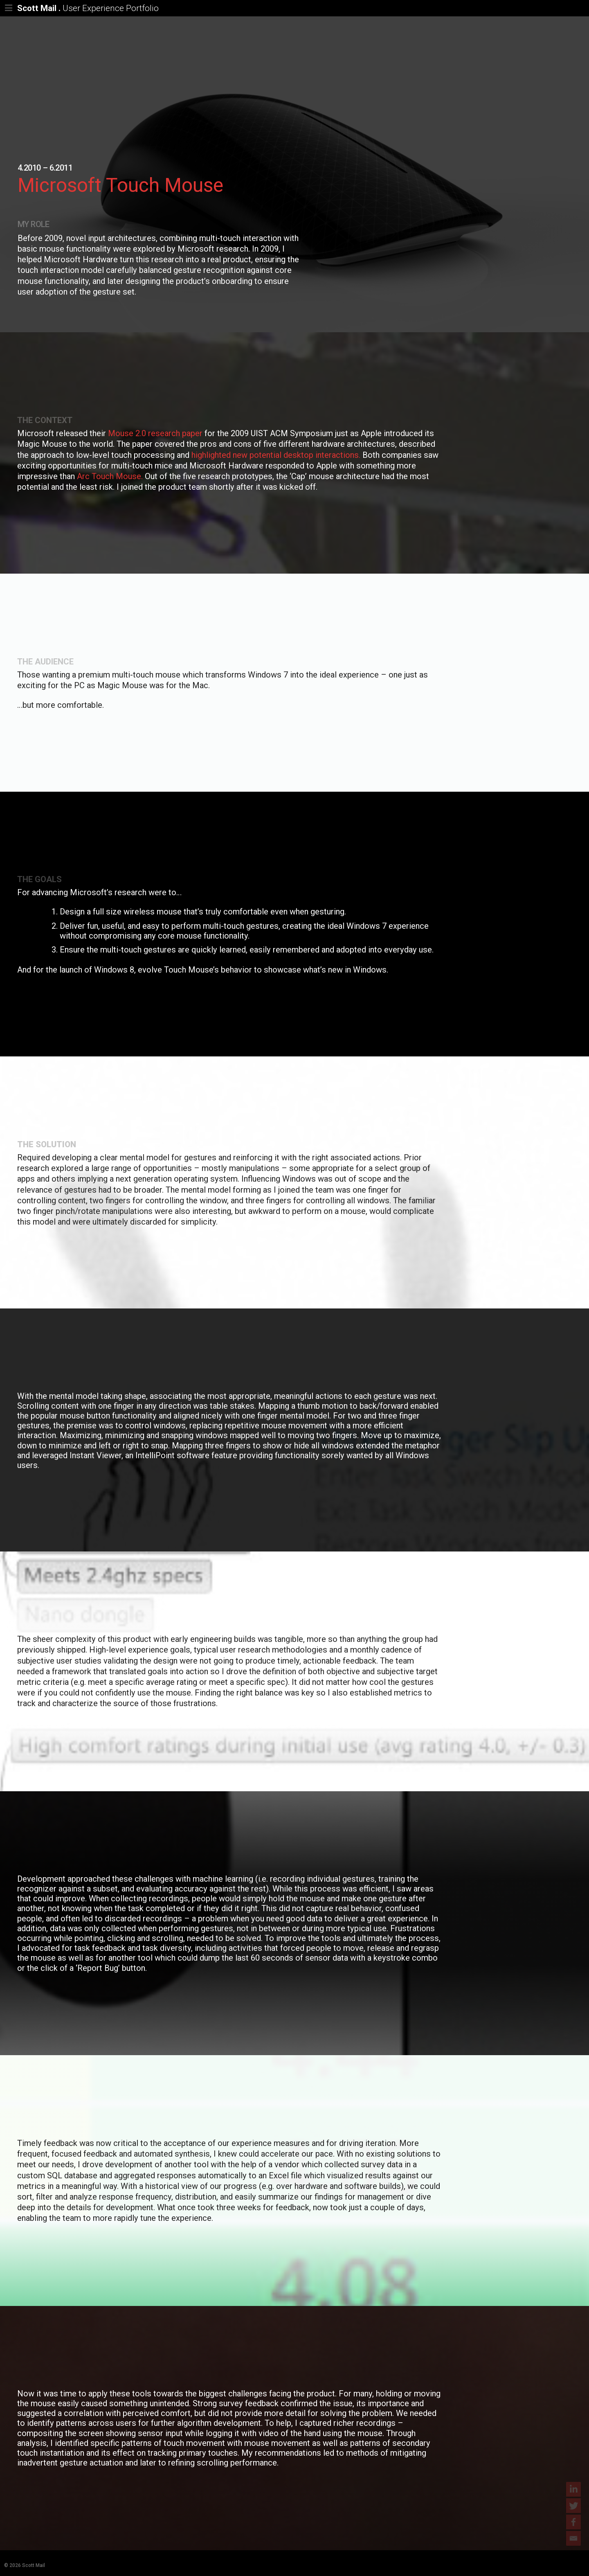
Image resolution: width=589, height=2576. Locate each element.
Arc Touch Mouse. (110, 476)
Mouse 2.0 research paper (155, 433)
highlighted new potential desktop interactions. (275, 455)
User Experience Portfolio (111, 8)
